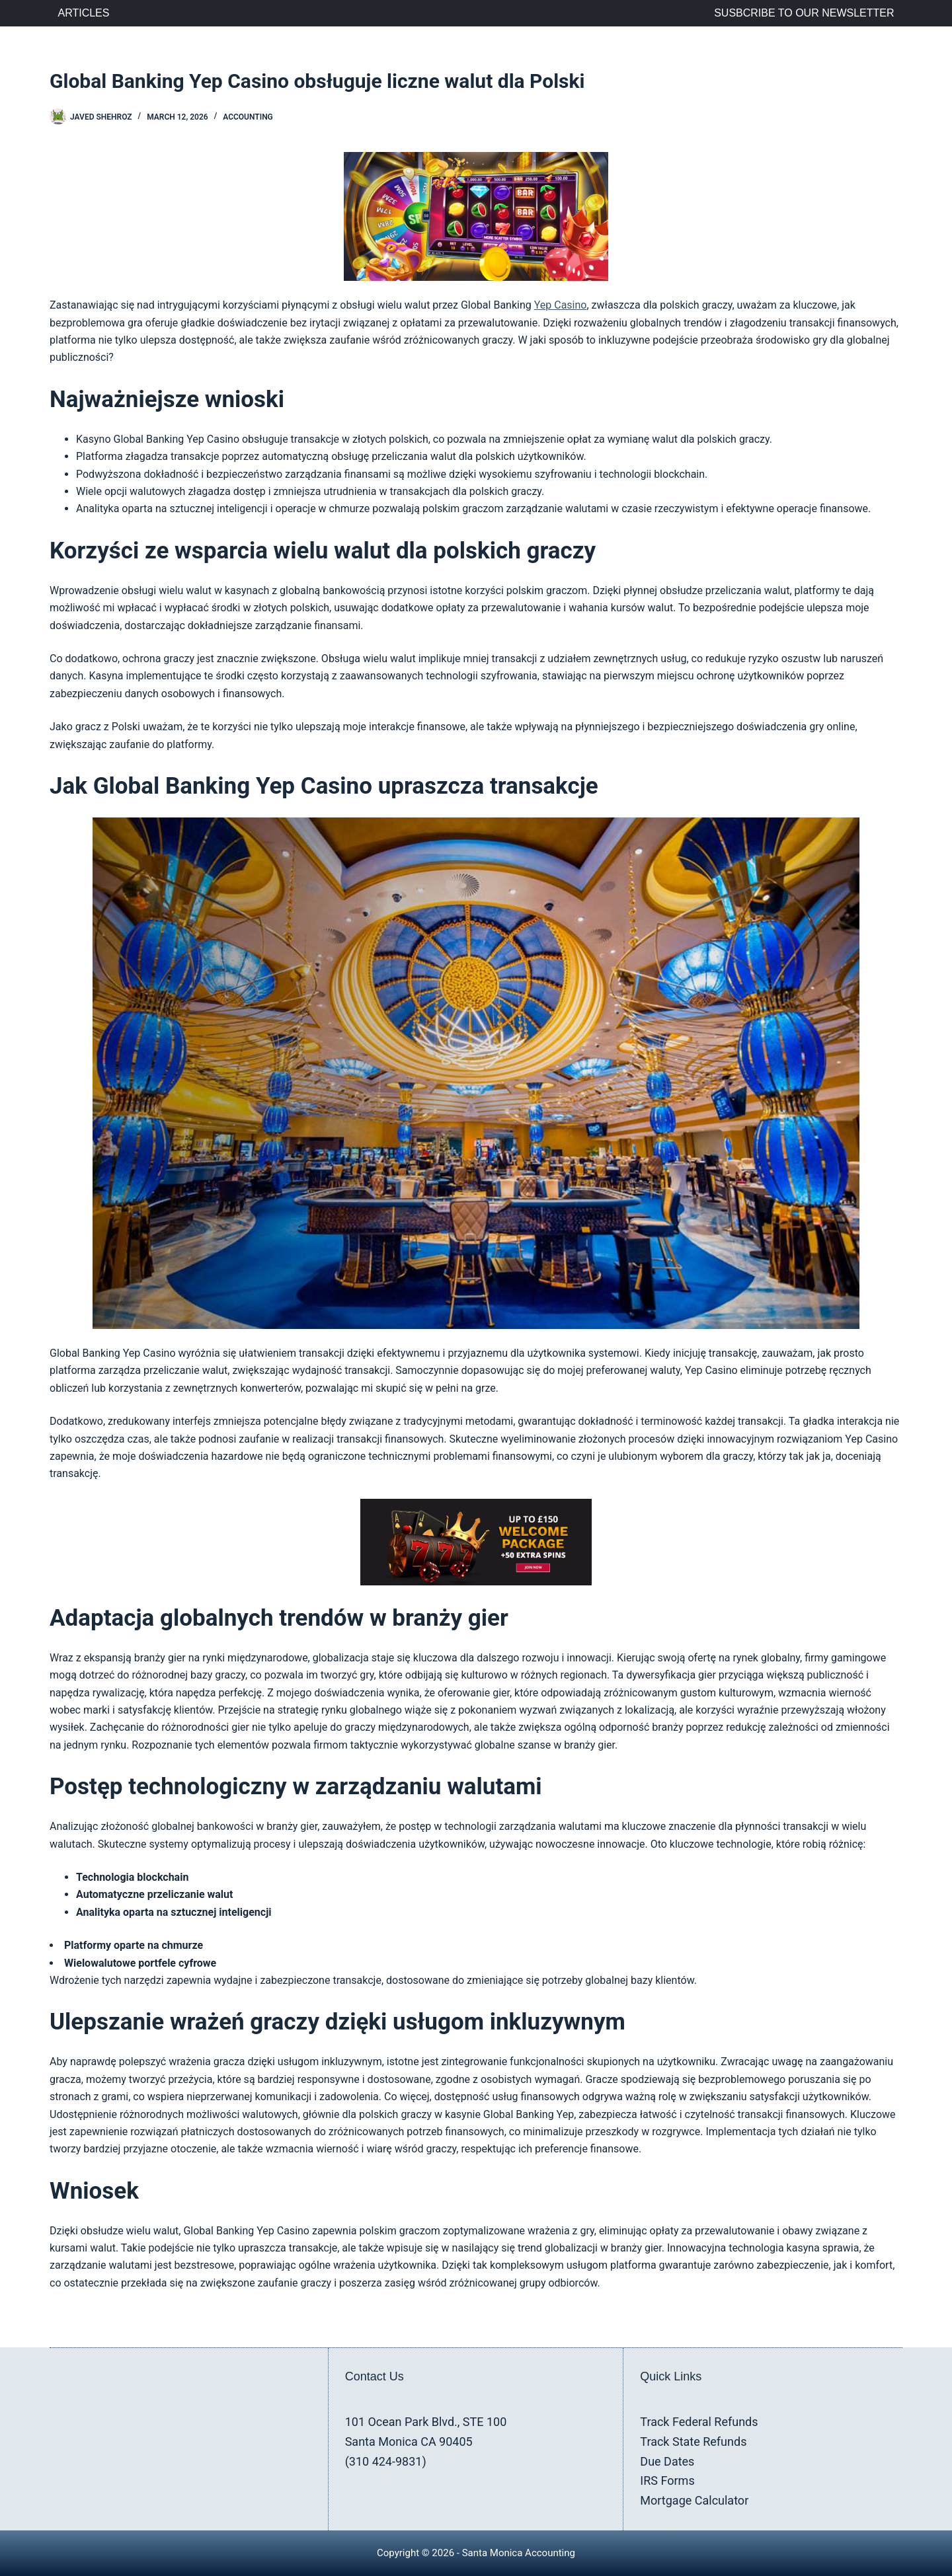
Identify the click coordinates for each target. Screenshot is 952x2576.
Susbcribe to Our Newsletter (804, 13)
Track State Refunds (693, 2441)
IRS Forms (667, 2480)
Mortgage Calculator (694, 2500)
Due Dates (667, 2461)
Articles (84, 13)
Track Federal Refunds (699, 2422)
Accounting (248, 117)
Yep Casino (560, 305)
